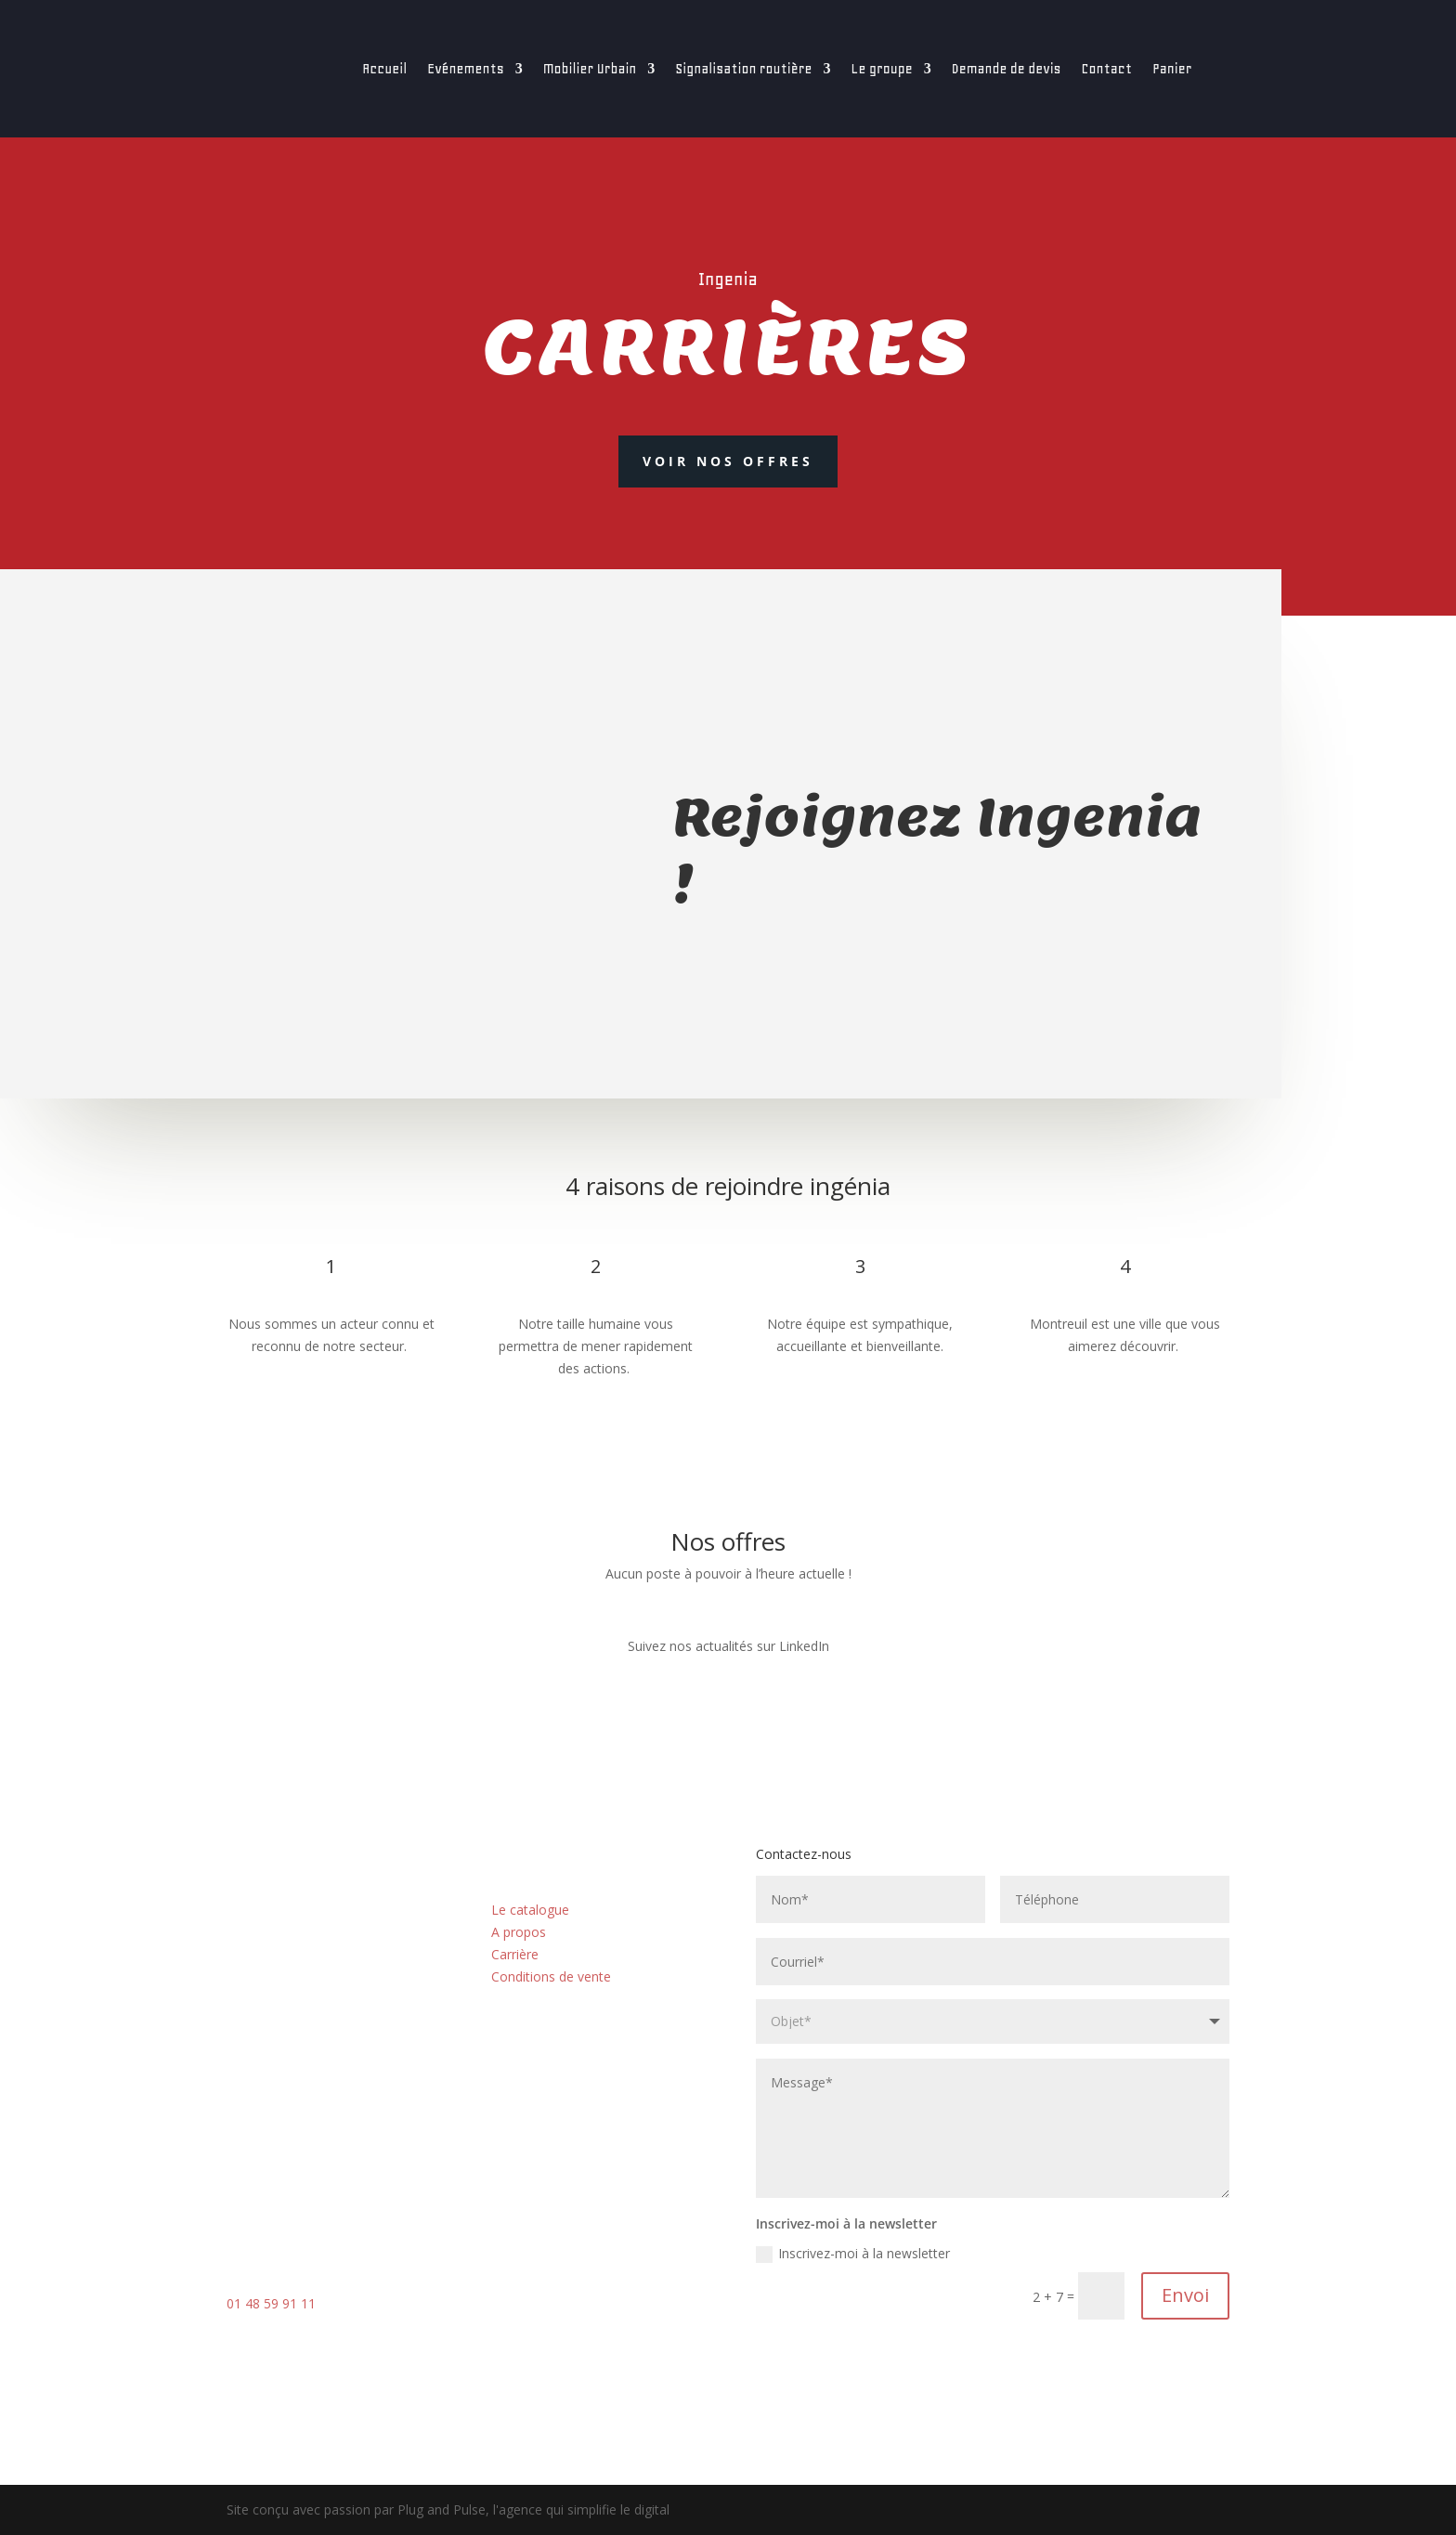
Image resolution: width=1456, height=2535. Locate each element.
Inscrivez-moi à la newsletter (853, 2253)
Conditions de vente (551, 1976)
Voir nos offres (728, 461)
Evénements (465, 68)
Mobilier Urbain (590, 68)
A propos (518, 1932)
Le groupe (882, 68)
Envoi (1185, 2295)
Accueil (384, 68)
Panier (1171, 68)
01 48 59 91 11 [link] (271, 2303)
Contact (1107, 68)
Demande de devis (1006, 68)
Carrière (515, 1954)
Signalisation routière (743, 68)
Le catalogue (530, 1909)
